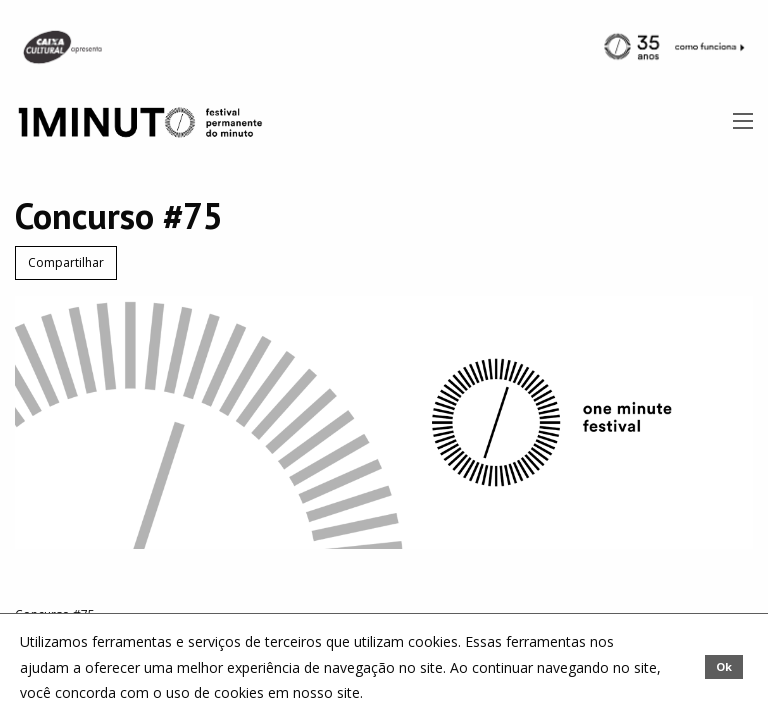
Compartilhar (66, 262)
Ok (724, 666)
